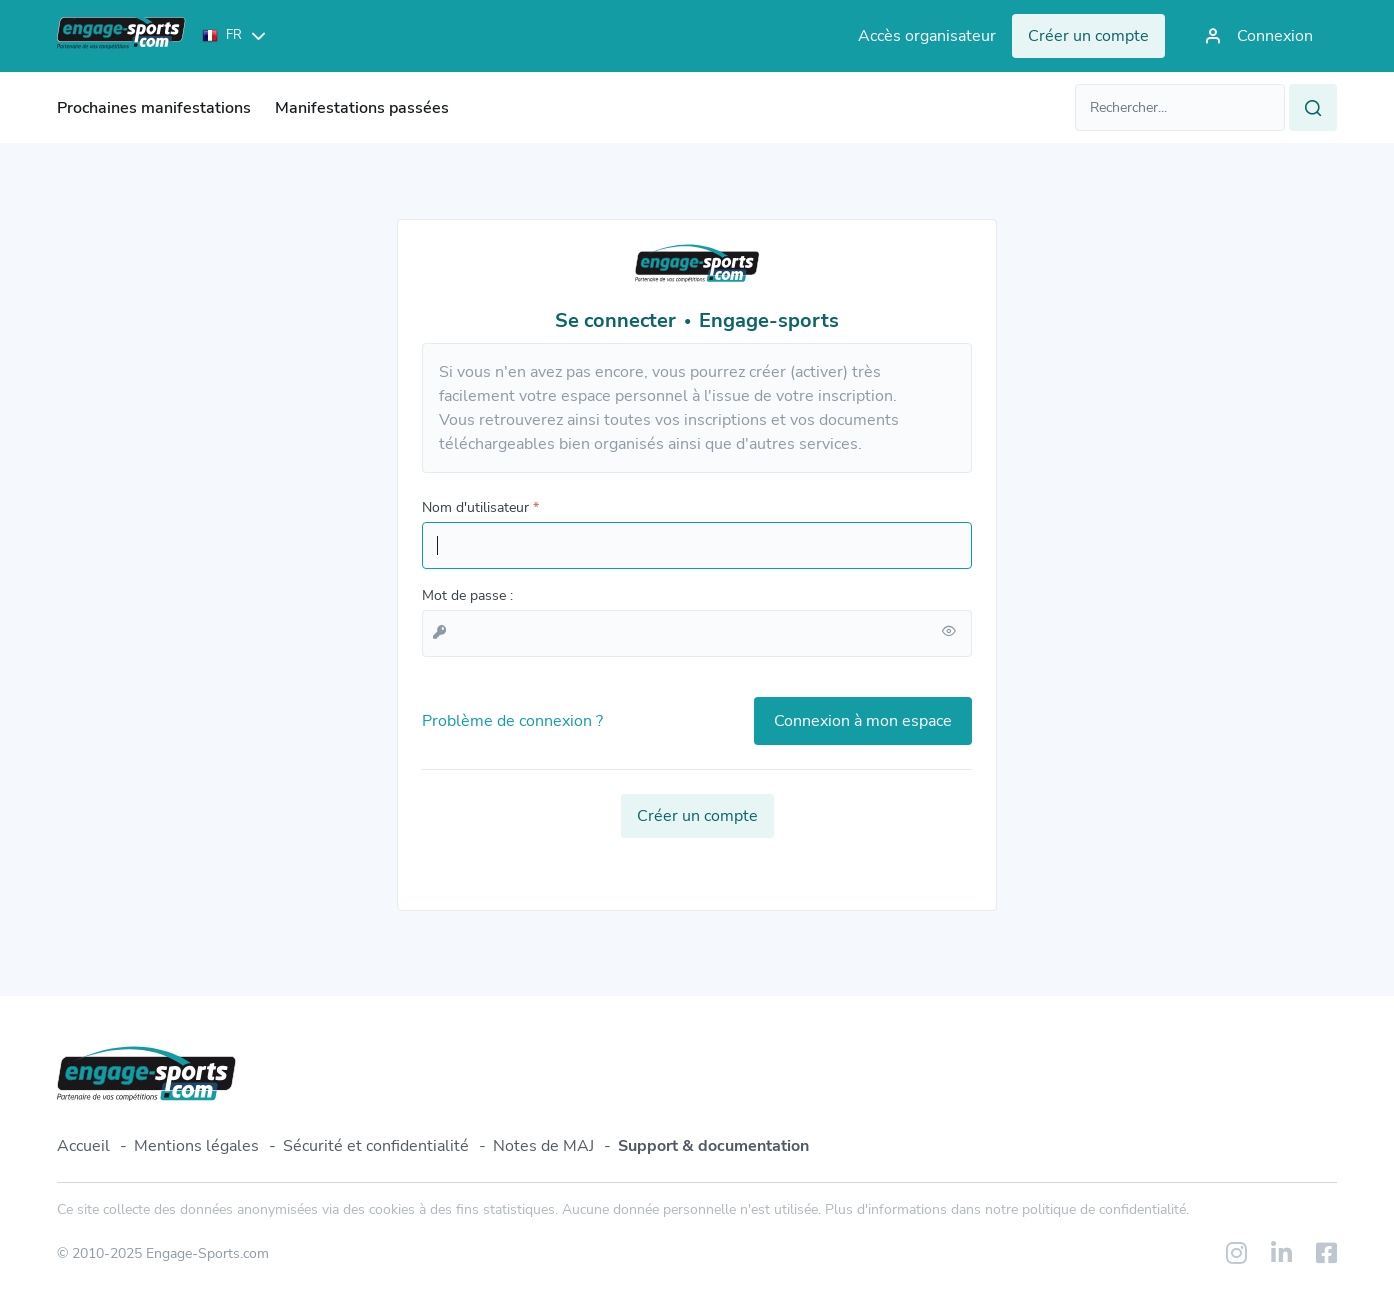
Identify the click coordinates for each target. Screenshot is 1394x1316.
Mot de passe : (467, 595)
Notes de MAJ (543, 1146)
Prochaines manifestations (154, 108)
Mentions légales (196, 1146)
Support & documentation (713, 1146)
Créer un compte (697, 816)
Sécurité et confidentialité (376, 1146)
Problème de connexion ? (512, 721)
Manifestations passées (362, 108)
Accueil (83, 1146)
